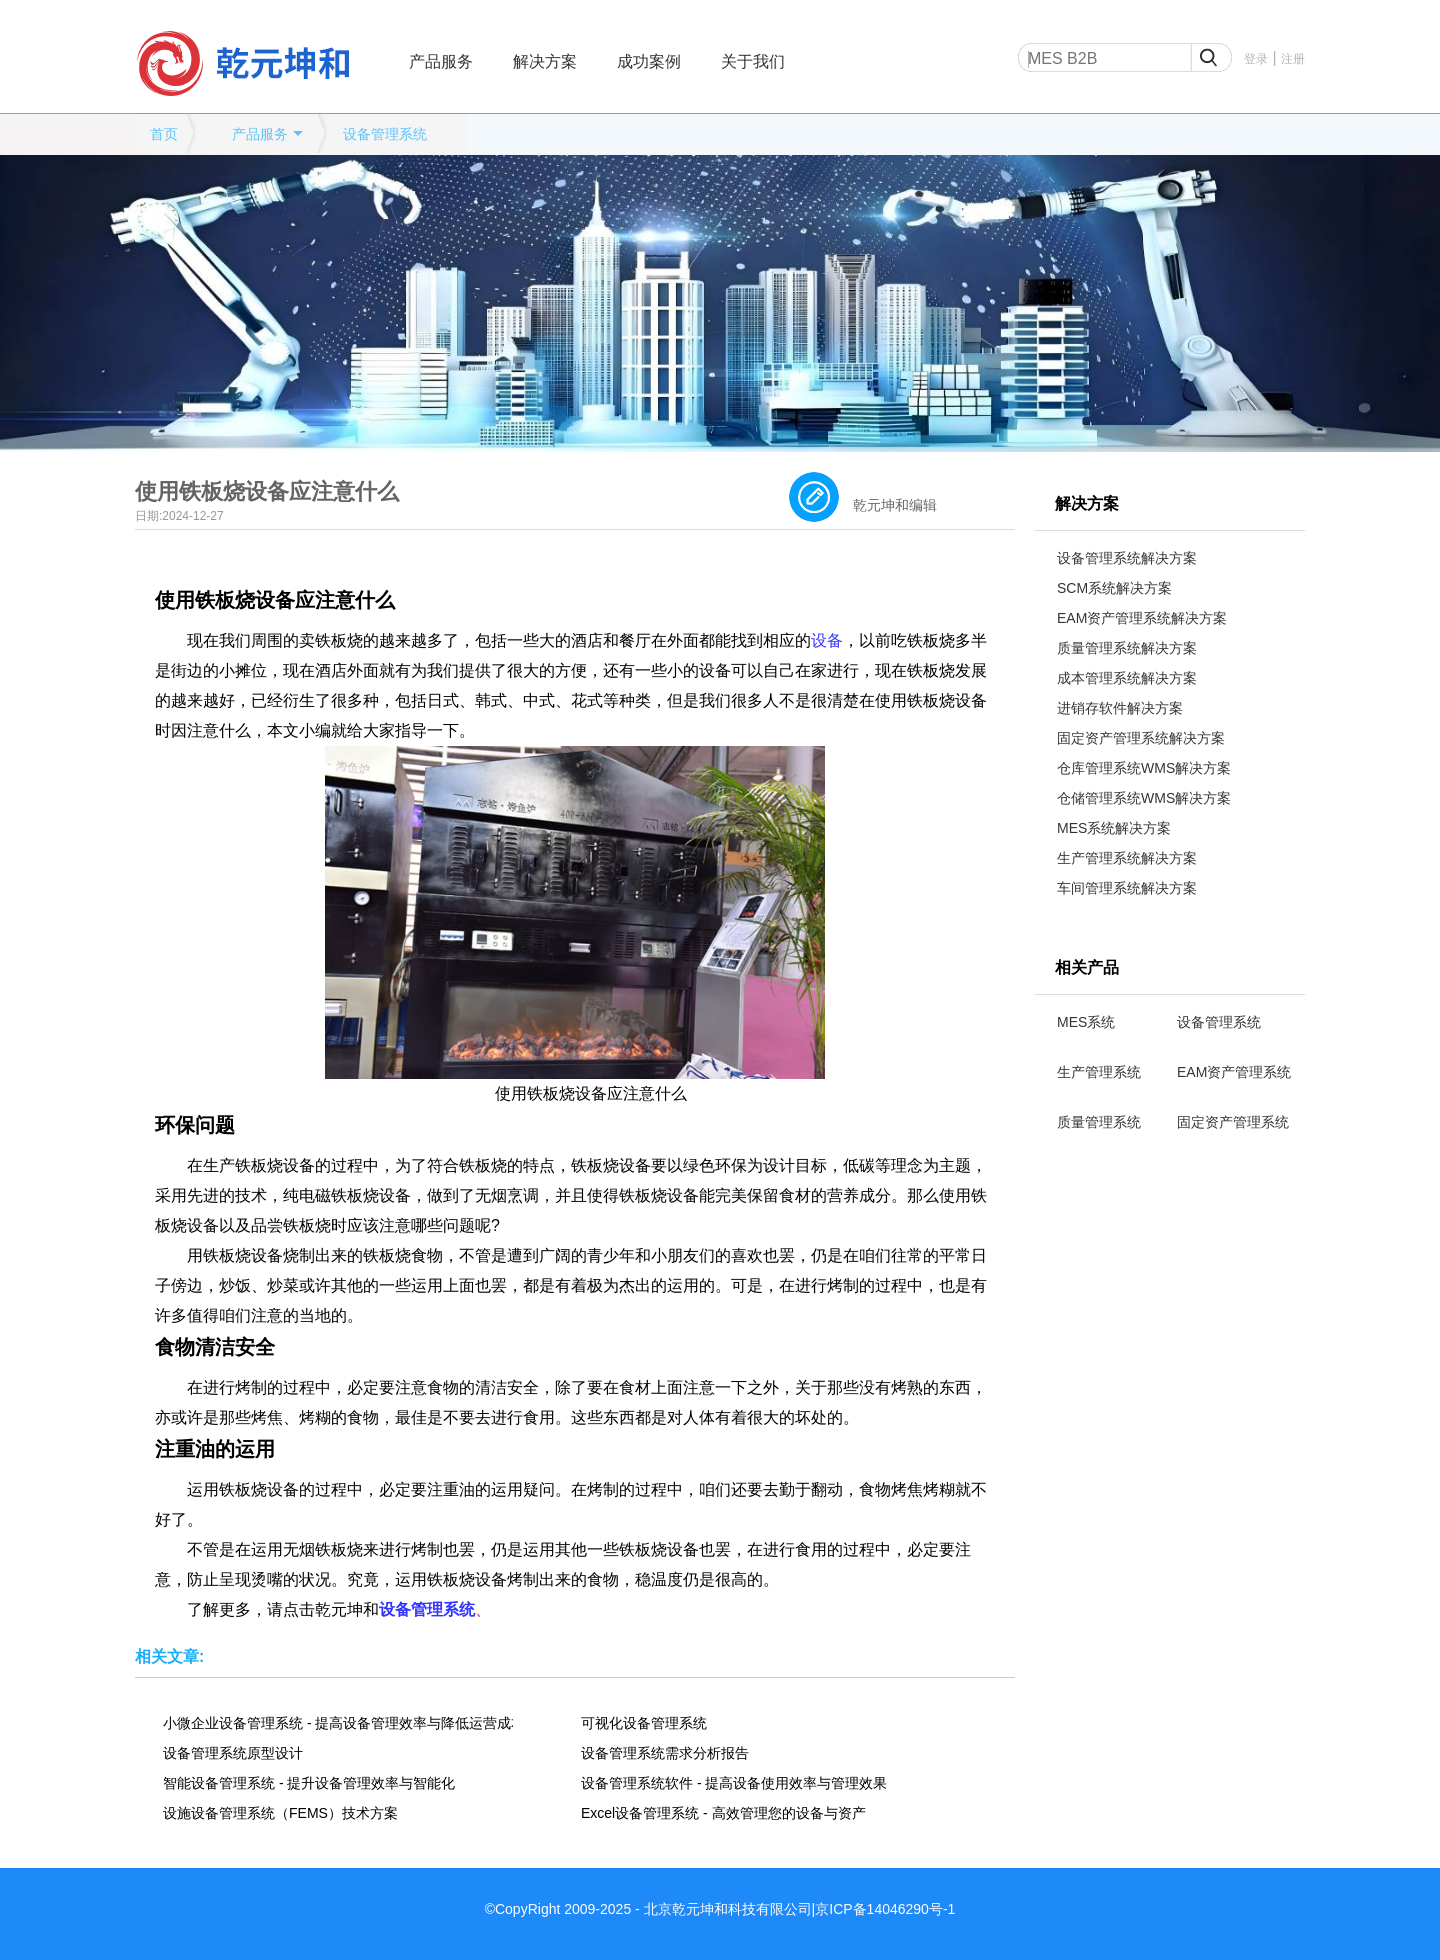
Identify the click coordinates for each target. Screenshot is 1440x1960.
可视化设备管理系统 (644, 1723)
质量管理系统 (1099, 1122)
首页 (164, 134)
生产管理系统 (1099, 1072)
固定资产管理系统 (1233, 1122)
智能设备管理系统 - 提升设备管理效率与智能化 (309, 1783)
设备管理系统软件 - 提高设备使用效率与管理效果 (734, 1783)
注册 (1293, 59)
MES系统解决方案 (1114, 828)
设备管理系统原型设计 (233, 1753)
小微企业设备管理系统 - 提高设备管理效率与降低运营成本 (338, 1723)
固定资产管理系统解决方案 (1141, 738)
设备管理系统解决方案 (1127, 558)
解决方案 (545, 61)
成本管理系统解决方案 (1127, 678)
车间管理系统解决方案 (1127, 888)
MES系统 (1086, 1022)
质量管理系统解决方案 (1127, 648)
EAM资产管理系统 (1234, 1072)
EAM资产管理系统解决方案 (1142, 618)
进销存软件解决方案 (1120, 708)
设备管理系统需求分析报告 (665, 1753)
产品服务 (441, 61)
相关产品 (1087, 967)
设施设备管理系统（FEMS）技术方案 (280, 1813)
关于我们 (753, 61)
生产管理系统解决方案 (1127, 858)
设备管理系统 (385, 134)
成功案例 (649, 61)
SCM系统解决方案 (1114, 588)
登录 (1256, 59)
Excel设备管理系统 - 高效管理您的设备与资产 (723, 1813)
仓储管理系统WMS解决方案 (1144, 798)
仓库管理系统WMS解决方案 (1144, 768)
